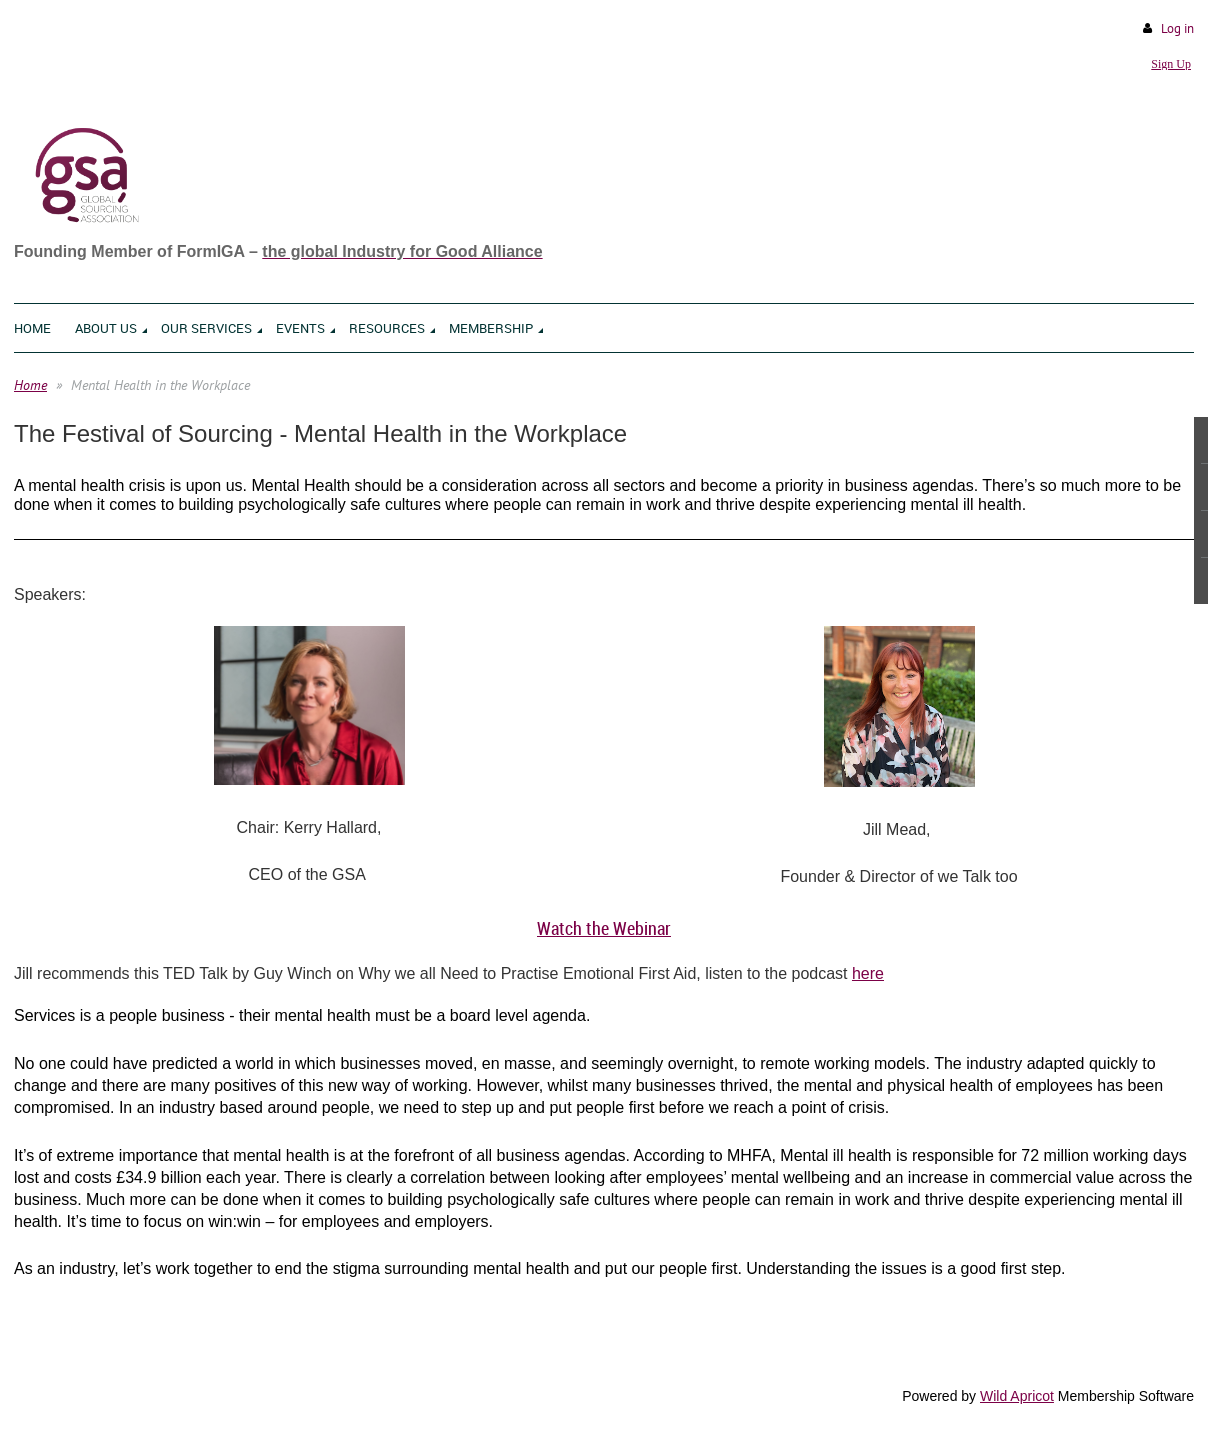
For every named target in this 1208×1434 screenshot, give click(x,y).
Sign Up (1171, 64)
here (868, 973)
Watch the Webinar (604, 928)
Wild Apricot (1017, 1396)
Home (30, 385)
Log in (1177, 28)
